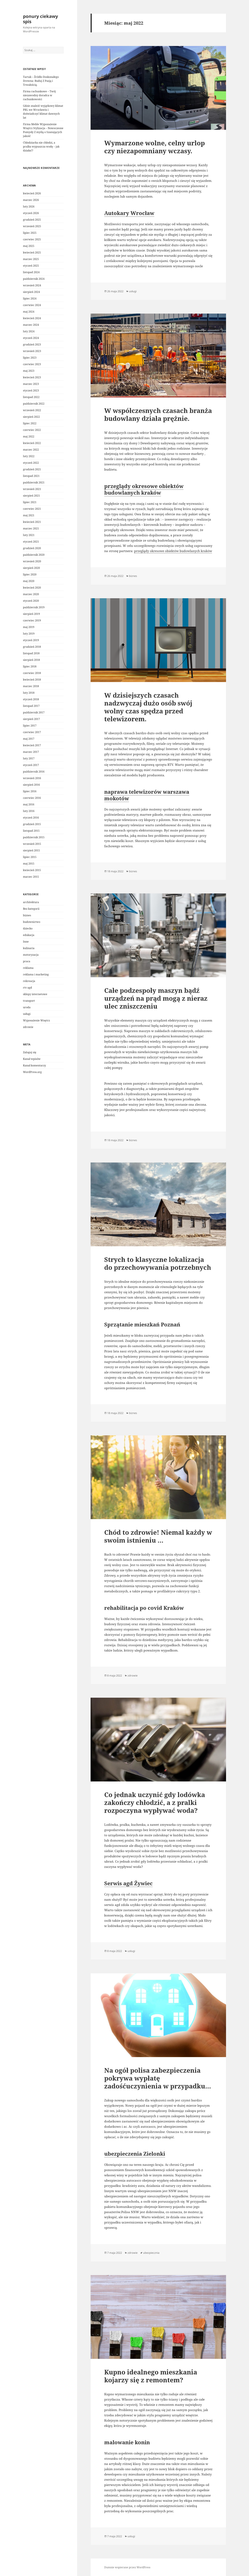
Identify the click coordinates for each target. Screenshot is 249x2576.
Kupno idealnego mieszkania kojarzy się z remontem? (150, 2376)
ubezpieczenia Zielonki (134, 2153)
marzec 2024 (31, 325)
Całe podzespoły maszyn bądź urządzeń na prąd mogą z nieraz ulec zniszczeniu (155, 998)
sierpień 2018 (31, 660)
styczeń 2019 (31, 640)
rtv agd (27, 987)
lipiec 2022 (29, 423)
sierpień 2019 (31, 614)
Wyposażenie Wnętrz (36, 1020)
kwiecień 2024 (32, 318)
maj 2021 (28, 515)
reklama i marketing (36, 974)
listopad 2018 (31, 653)
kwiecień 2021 (32, 522)
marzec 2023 (31, 384)
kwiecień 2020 (32, 587)
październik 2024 (33, 279)
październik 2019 (33, 607)
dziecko (27, 928)
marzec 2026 (31, 200)
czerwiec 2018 (32, 673)
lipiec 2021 (29, 502)
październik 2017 (33, 712)
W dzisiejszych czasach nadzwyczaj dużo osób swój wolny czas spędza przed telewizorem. (148, 707)
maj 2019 (28, 627)
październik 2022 (33, 403)
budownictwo (31, 922)
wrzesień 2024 (32, 285)
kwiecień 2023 (32, 377)
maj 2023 (28, 371)
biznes (27, 915)
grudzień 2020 (32, 548)
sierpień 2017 (31, 719)
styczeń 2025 (31, 265)
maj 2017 (28, 739)
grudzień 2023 (32, 344)
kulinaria (28, 948)
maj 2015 (28, 863)
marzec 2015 (31, 876)
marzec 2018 (31, 686)
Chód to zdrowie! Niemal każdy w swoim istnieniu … (158, 1536)
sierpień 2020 (31, 568)
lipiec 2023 (29, 357)
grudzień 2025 (32, 219)
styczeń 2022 (31, 463)
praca (26, 961)
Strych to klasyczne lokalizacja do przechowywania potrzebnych (157, 1263)
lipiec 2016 (29, 791)
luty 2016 (28, 811)
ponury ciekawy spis (40, 18)
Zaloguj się (29, 1052)
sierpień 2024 (31, 292)
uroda (27, 1007)
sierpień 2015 (31, 850)
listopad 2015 (31, 830)
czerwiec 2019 (32, 620)
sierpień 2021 (31, 495)
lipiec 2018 (29, 666)
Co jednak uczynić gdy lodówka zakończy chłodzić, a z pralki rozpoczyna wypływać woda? (154, 1802)
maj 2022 (28, 436)
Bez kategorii (31, 909)
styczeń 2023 (31, 390)
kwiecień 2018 (32, 679)
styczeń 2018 (31, 699)
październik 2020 (33, 555)
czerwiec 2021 (32, 509)
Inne (26, 941)
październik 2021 (33, 482)
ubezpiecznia (151, 2253)
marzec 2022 (31, 449)
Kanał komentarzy (34, 1065)
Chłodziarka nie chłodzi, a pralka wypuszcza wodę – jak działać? (41, 146)
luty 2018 (28, 693)
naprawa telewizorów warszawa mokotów (146, 795)
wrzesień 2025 (32, 226)
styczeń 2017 (31, 765)
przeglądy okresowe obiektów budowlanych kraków (144, 489)
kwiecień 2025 (32, 252)
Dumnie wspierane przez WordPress (127, 2567)
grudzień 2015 (32, 824)
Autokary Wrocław (129, 213)
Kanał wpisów (32, 1059)
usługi (27, 1014)
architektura (31, 902)
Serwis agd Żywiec (128, 1883)
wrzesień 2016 (32, 778)
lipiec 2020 (29, 574)
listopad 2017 (31, 706)
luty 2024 (28, 331)
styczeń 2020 (31, 601)
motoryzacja (31, 955)
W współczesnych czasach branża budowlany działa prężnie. (158, 414)
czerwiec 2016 (32, 798)
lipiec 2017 (29, 725)
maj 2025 (28, 246)
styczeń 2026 (31, 213)
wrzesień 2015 (32, 844)
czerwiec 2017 (32, 732)
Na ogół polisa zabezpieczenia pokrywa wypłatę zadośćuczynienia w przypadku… (157, 2078)
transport (29, 1001)
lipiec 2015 (29, 857)
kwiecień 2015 (32, 870)
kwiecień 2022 (32, 443)
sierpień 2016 (31, 784)
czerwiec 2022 (32, 430)
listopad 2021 (31, 476)
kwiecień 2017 (32, 745)
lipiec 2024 (29, 298)
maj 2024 (28, 311)
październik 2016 (33, 771)
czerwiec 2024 (32, 305)
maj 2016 (28, 804)
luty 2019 (28, 633)
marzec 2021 (31, 528)
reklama (28, 968)
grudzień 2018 (32, 647)
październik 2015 (33, 837)
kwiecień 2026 (32, 193)
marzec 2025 (31, 259)
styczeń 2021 (31, 541)
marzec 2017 (31, 752)
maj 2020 (28, 581)
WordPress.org (32, 1072)
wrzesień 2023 (32, 351)
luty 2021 (28, 535)
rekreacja (29, 981)
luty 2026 (28, 206)
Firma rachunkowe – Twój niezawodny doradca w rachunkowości (39, 95)
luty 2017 (28, 758)
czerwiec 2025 (32, 239)
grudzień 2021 (32, 469)
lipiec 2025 (29, 233)
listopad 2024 (31, 272)
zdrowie (28, 1027)
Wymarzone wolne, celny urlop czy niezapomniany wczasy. (154, 146)
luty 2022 (28, 456)
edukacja (28, 935)
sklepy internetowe (35, 994)
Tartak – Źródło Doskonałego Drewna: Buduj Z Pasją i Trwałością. (41, 81)
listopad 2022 (31, 397)
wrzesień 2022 (32, 410)
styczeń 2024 (31, 338)
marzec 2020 (31, 594)
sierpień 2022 (31, 417)
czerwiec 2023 (32, 364)
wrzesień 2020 (32, 561)
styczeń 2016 (31, 817)
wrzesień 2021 (32, 489)
